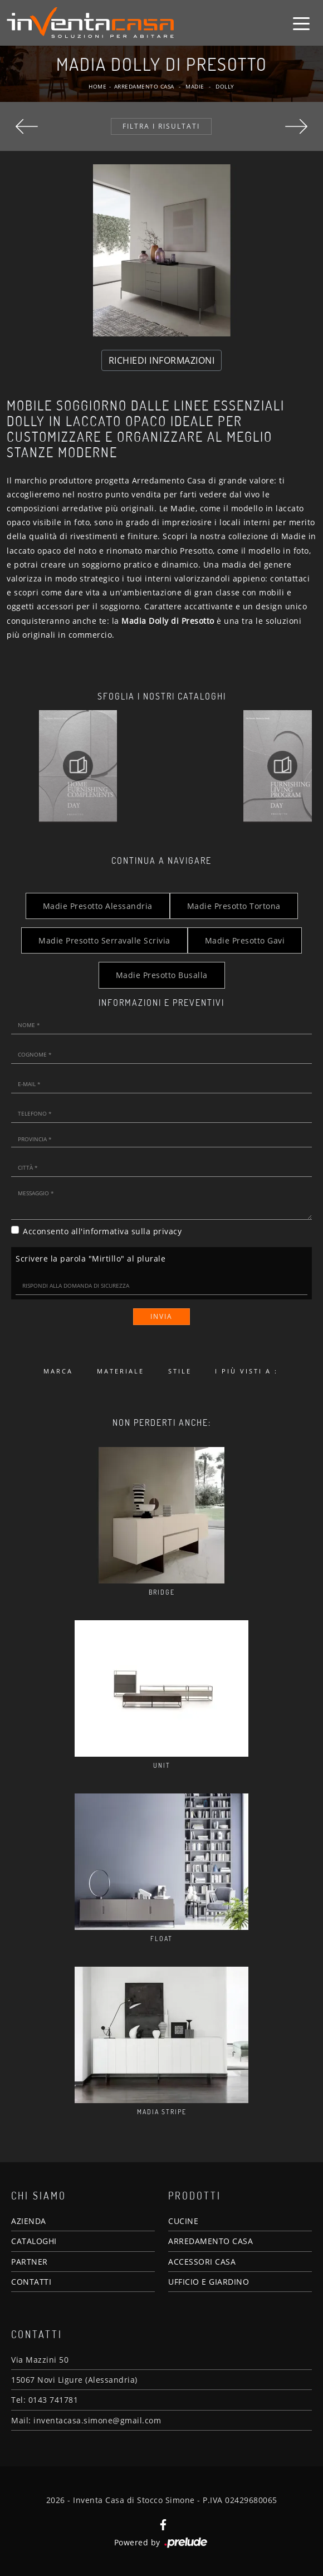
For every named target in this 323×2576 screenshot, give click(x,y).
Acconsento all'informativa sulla (102, 1231)
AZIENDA (28, 2221)
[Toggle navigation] (301, 23)
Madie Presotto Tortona (234, 906)
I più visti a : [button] (246, 1371)
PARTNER (29, 2261)
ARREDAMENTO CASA (210, 2241)
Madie (194, 86)
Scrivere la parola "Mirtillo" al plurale (90, 1258)
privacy (167, 1231)
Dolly (225, 86)
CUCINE (183, 2221)
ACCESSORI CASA (202, 2261)
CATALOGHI (34, 2241)
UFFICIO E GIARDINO (208, 2281)
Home (97, 86)
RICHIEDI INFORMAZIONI (162, 360)
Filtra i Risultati (161, 126)
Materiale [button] (120, 1371)
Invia (161, 1316)
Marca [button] (58, 1371)
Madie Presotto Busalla (162, 975)
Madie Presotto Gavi (245, 940)
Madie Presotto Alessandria (98, 906)
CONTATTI (31, 2281)
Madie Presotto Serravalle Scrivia (104, 940)
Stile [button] (180, 1371)
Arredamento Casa (144, 86)
